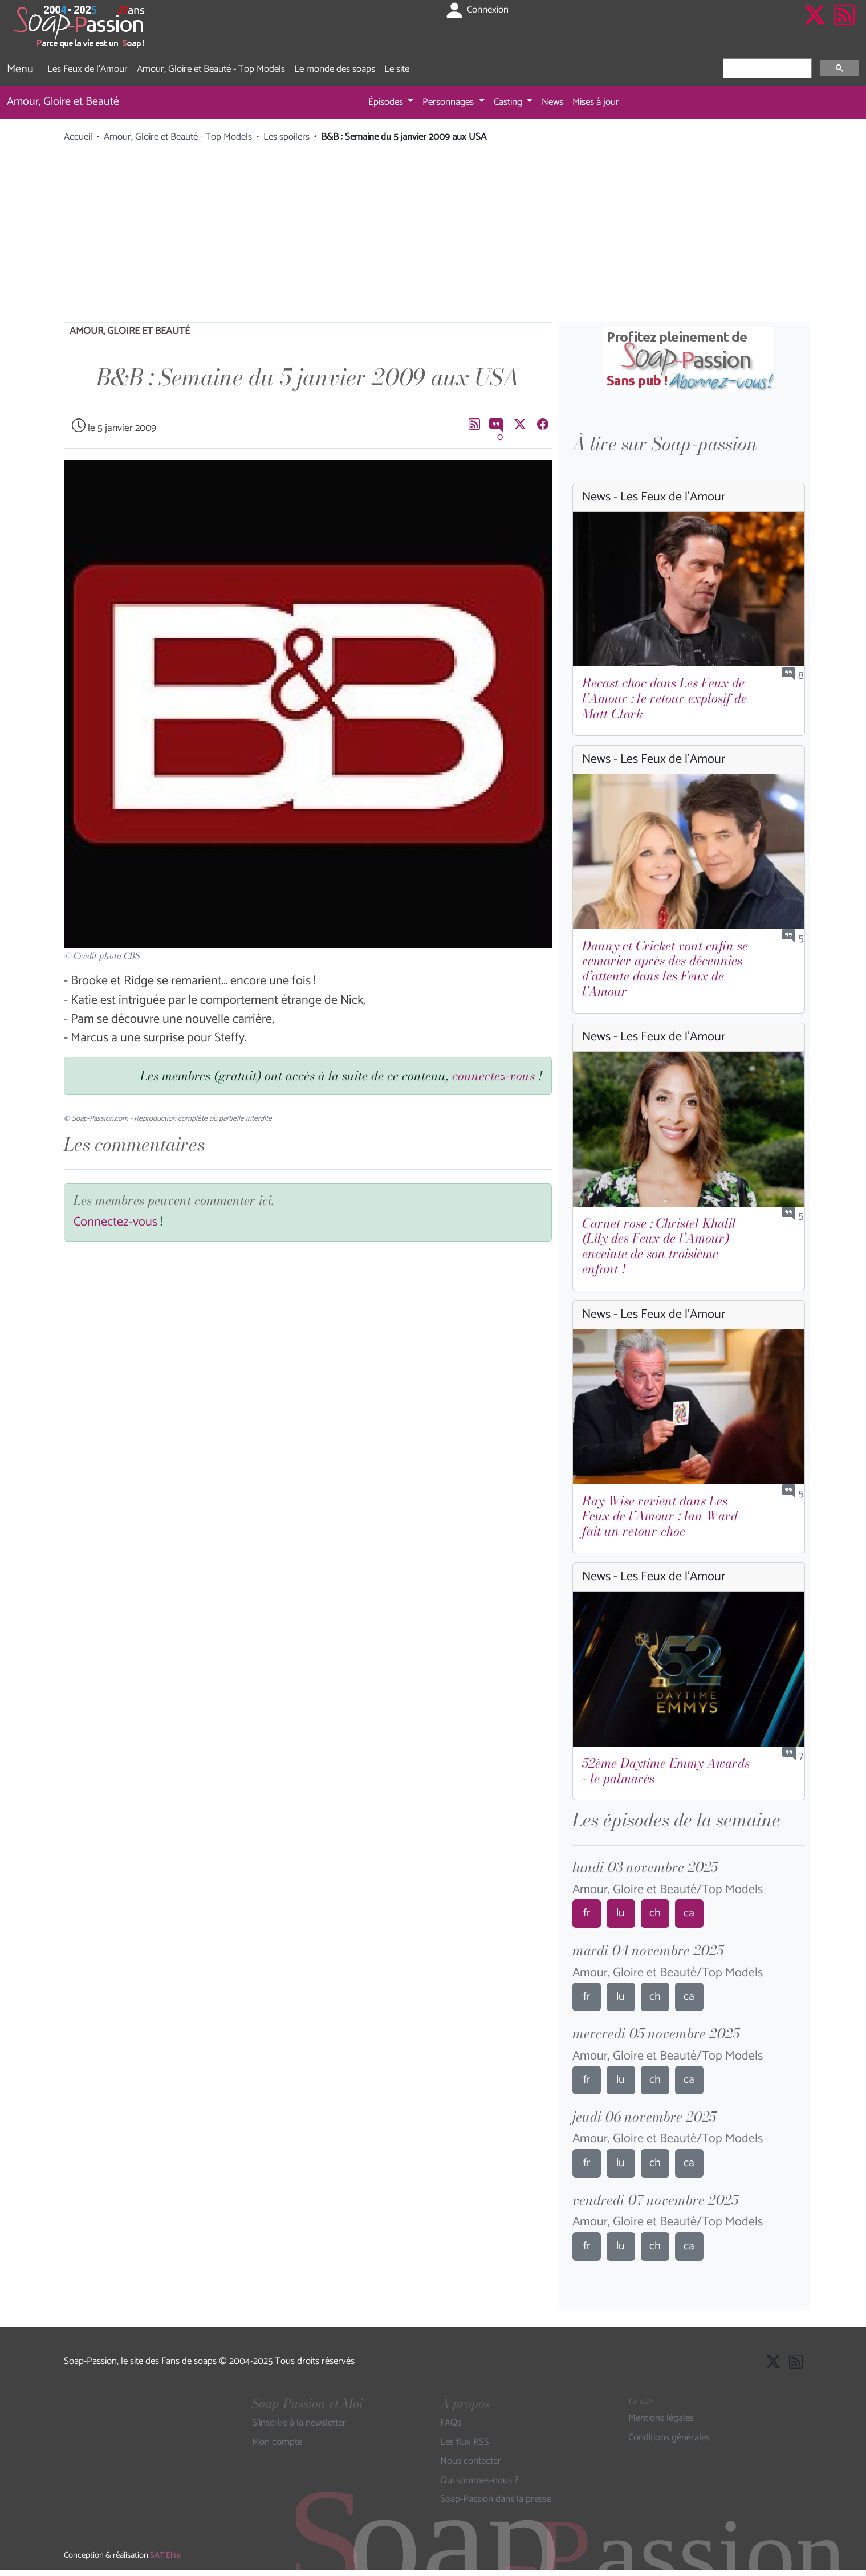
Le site (396, 69)
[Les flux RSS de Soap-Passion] (844, 26)
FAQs (450, 2423)
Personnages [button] (449, 102)
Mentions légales (661, 2418)
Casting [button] (509, 102)
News (552, 102)
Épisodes (386, 102)
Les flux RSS (464, 2442)
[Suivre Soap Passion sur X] (815, 26)
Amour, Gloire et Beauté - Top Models (211, 69)
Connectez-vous (115, 1222)
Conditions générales (669, 2438)
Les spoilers (286, 137)
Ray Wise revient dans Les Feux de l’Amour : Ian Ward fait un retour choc (660, 1516)
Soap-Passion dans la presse (495, 2499)
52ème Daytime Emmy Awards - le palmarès (666, 1770)
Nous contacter (470, 2461)
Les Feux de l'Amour (87, 69)
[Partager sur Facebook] (542, 424)
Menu (20, 69)
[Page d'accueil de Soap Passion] (79, 26)
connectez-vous (493, 1075)
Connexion (476, 10)
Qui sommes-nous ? (479, 2480)
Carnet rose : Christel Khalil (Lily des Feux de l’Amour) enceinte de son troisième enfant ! (659, 1246)
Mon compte (277, 2442)
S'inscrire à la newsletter (299, 2423)
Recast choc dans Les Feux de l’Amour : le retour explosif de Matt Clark (664, 698)
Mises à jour (595, 102)
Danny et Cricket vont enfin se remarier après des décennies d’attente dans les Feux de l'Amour (665, 969)
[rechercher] (766, 68)
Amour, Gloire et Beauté (63, 101)
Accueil (78, 137)
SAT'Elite (165, 2555)
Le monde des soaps (334, 69)
